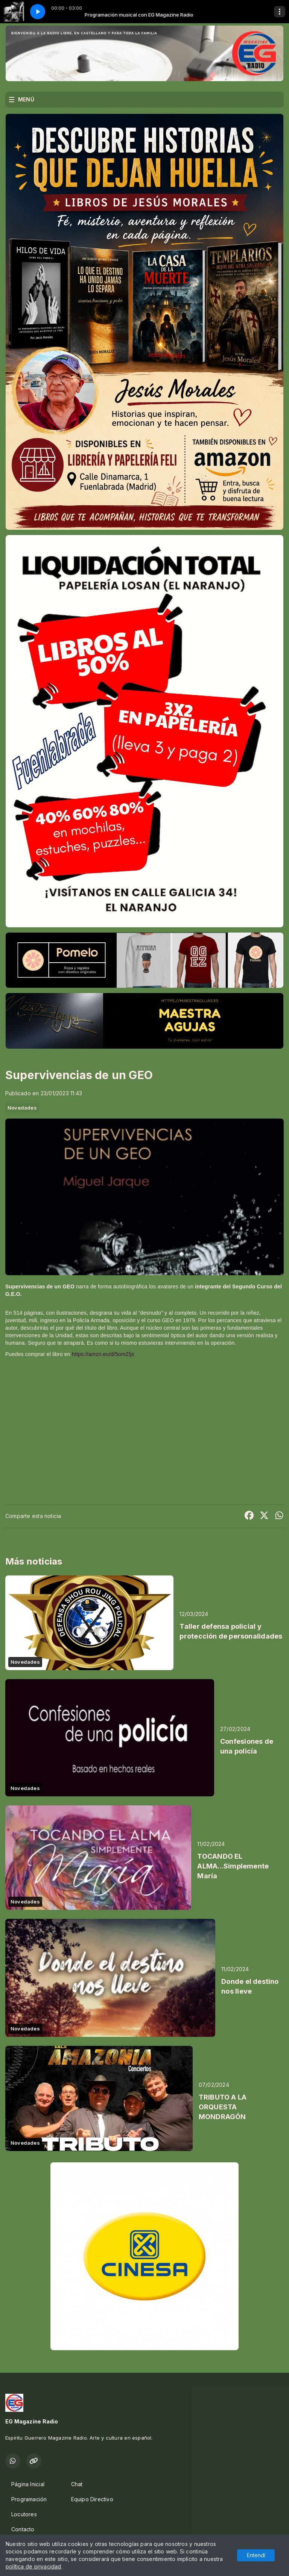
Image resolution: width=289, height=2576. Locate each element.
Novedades (22, 1108)
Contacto (23, 2529)
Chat (77, 2484)
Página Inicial (27, 2484)
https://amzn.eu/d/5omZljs (103, 1354)
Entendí (256, 2555)
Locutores (24, 2514)
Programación (29, 2499)
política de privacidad (33, 2566)
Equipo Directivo (92, 2499)
